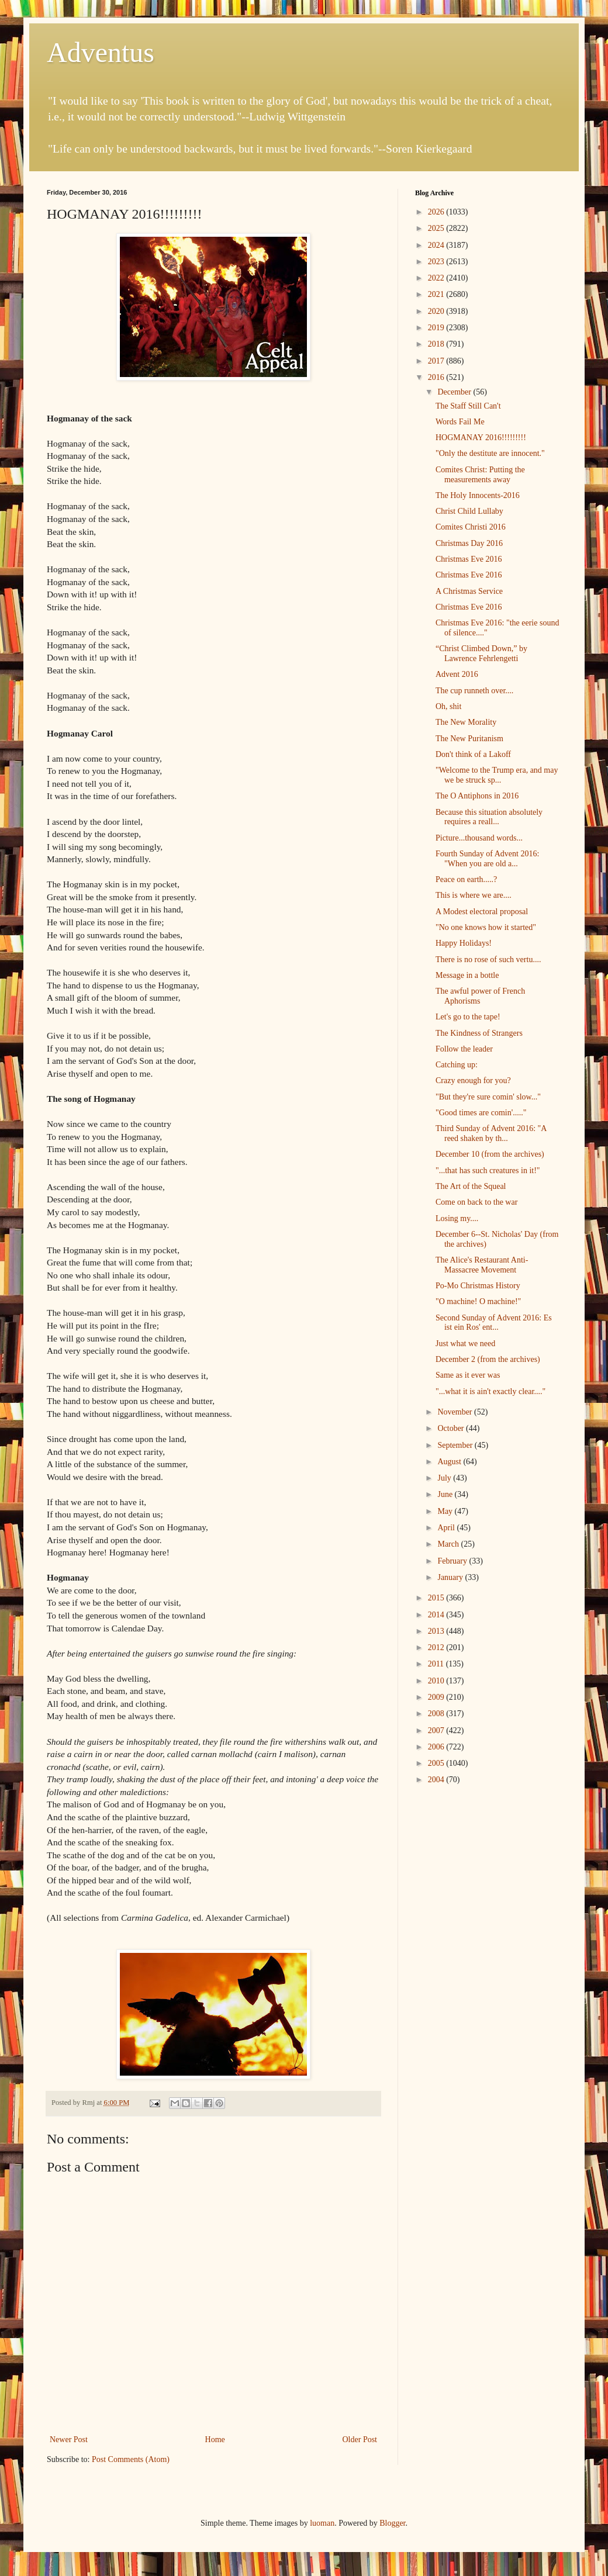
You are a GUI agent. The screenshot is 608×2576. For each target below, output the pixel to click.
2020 (437, 311)
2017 (437, 361)
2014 (437, 1614)
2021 (437, 294)
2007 (437, 1730)
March (449, 1544)
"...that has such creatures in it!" (488, 1170)
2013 (437, 1631)
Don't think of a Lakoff (473, 754)
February (453, 1561)
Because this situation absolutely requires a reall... (489, 817)
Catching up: (457, 1064)
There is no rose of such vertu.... (488, 959)
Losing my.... (457, 1218)
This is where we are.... (474, 895)
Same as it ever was (468, 1375)
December (455, 392)
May (445, 1511)
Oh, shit (448, 706)
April (447, 1527)
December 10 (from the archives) (490, 1154)
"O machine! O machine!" (478, 1301)
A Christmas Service (469, 591)
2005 (437, 1763)
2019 (437, 327)
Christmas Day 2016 (469, 543)
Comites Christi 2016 (471, 527)
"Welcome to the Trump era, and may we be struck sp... (497, 775)
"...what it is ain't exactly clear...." (490, 1391)
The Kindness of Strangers (479, 1033)
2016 (437, 377)
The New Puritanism (469, 738)
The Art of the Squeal (471, 1186)
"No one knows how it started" (486, 927)
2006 (437, 1746)
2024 (437, 245)
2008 (437, 1713)
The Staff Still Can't (468, 406)
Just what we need (465, 1343)
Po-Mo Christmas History (478, 1285)
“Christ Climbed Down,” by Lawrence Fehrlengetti (481, 653)
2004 (437, 1779)
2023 (437, 261)
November (455, 1412)
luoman (322, 2523)
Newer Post (69, 2439)
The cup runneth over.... (474, 690)
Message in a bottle (467, 975)
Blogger (392, 2523)
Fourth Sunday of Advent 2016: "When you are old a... (487, 858)
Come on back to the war (476, 1202)
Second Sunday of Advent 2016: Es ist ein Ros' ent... (494, 1322)
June (445, 1494)
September (455, 1445)
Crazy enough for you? (473, 1080)
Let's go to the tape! (468, 1016)
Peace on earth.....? (466, 879)
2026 (437, 212)
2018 (437, 344)
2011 (437, 1663)
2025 (437, 228)
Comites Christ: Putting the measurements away (480, 474)
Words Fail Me (460, 421)
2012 (437, 1647)
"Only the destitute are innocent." (490, 453)
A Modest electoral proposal (482, 911)
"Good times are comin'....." (481, 1112)
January (451, 1577)
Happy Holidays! (464, 943)
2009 (437, 1697)
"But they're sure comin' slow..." (488, 1096)
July (445, 1478)
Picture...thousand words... (479, 838)
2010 (437, 1680)
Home (215, 2439)
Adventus (100, 52)
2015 (437, 1597)
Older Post (360, 2439)
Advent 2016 (457, 674)
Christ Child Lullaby (469, 511)
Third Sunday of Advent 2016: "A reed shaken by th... (491, 1133)
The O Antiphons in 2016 (477, 795)
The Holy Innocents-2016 (478, 495)
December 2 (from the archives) (488, 1359)
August (450, 1461)
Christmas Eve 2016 (469, 559)
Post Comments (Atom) (131, 2459)
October (451, 1428)
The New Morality (466, 722)
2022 (437, 278)
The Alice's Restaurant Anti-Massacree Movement (482, 1265)
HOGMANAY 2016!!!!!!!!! (481, 437)
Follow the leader (464, 1049)
